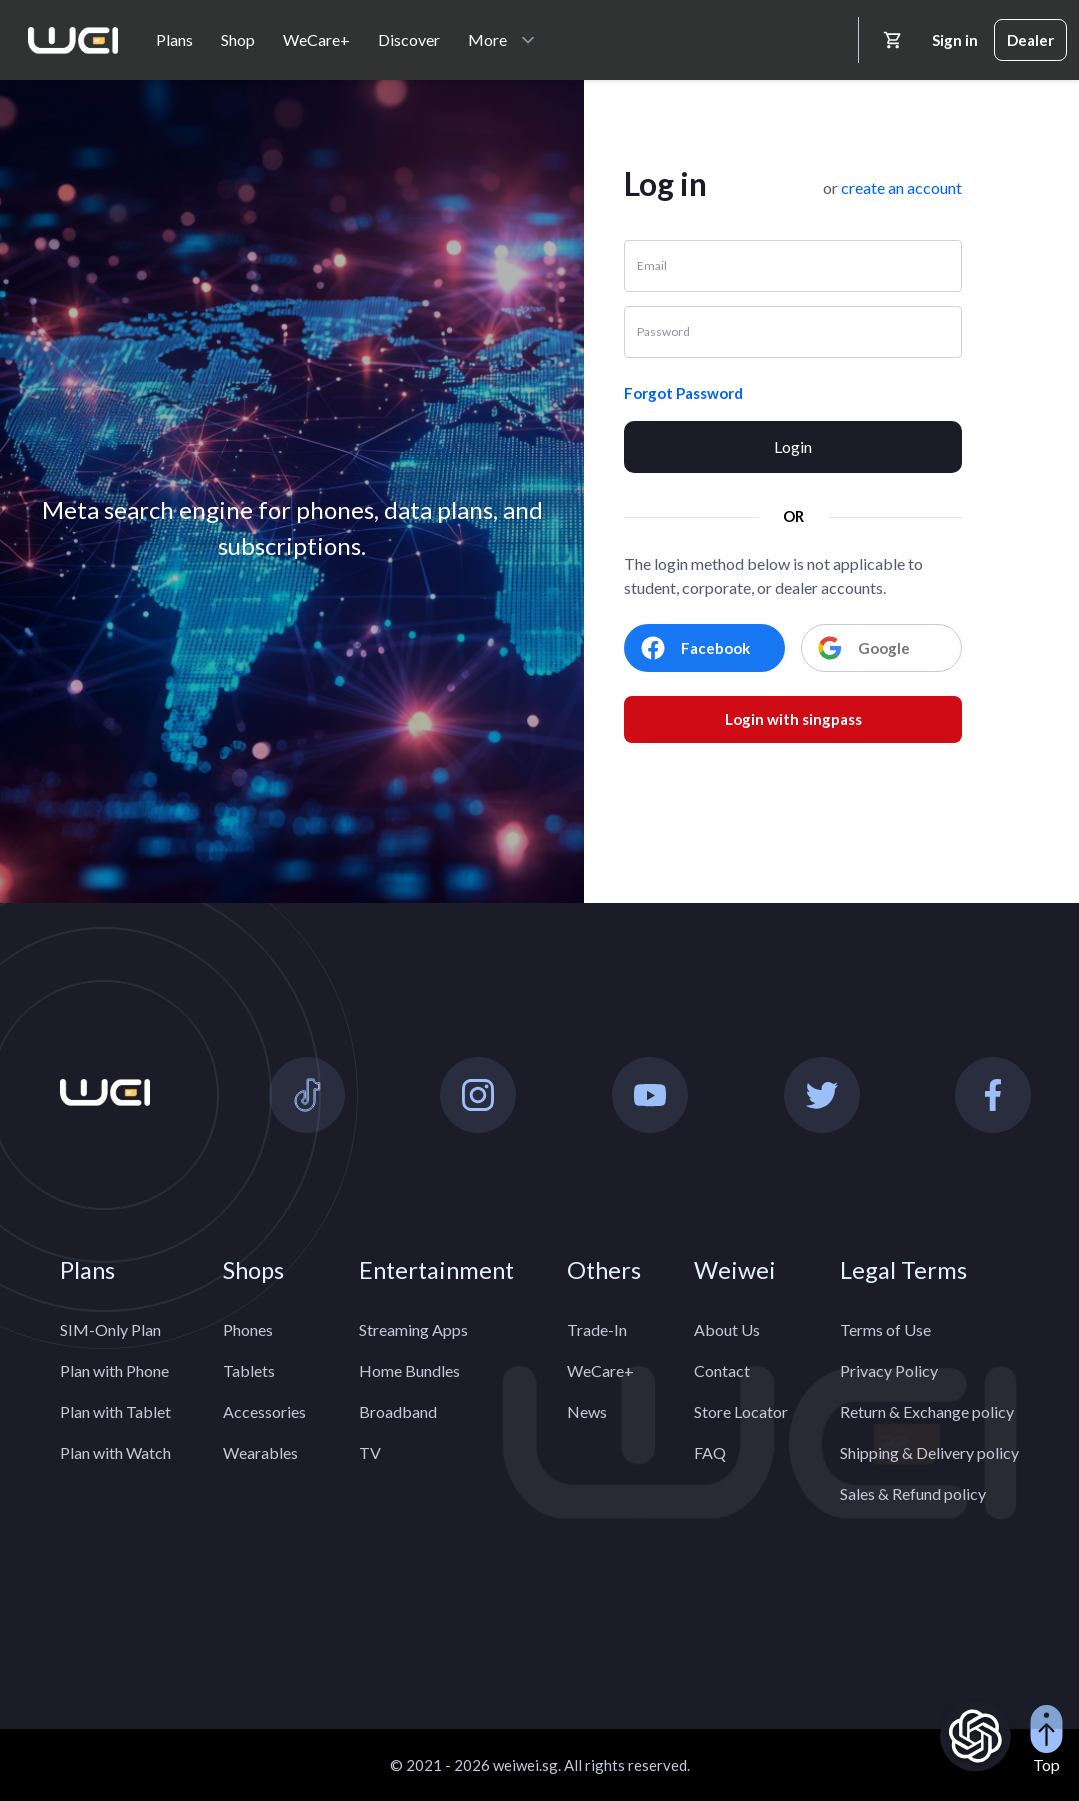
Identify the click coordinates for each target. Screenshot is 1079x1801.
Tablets (249, 1370)
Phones (248, 1329)
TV (370, 1452)
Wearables (260, 1452)
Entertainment (436, 1270)
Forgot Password (683, 393)
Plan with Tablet (115, 1411)
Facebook (695, 648)
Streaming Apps (413, 1329)
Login (793, 446)
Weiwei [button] (735, 1270)
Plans (174, 39)
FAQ (710, 1452)
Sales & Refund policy (913, 1493)
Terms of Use (885, 1329)
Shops (253, 1270)
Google (864, 648)
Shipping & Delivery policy (929, 1452)
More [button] (487, 39)
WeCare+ (316, 39)
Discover (409, 39)
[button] (901, 187)
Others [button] (604, 1270)
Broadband (398, 1411)
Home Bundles (409, 1370)
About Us (727, 1329)
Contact (722, 1370)
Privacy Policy (889, 1370)
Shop (238, 39)
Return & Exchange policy (927, 1411)
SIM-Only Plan (110, 1329)
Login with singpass (793, 719)
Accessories (264, 1411)
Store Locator (741, 1411)
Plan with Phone (114, 1370)
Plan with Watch (115, 1452)
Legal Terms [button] (903, 1270)
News (587, 1411)
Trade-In (597, 1329)
